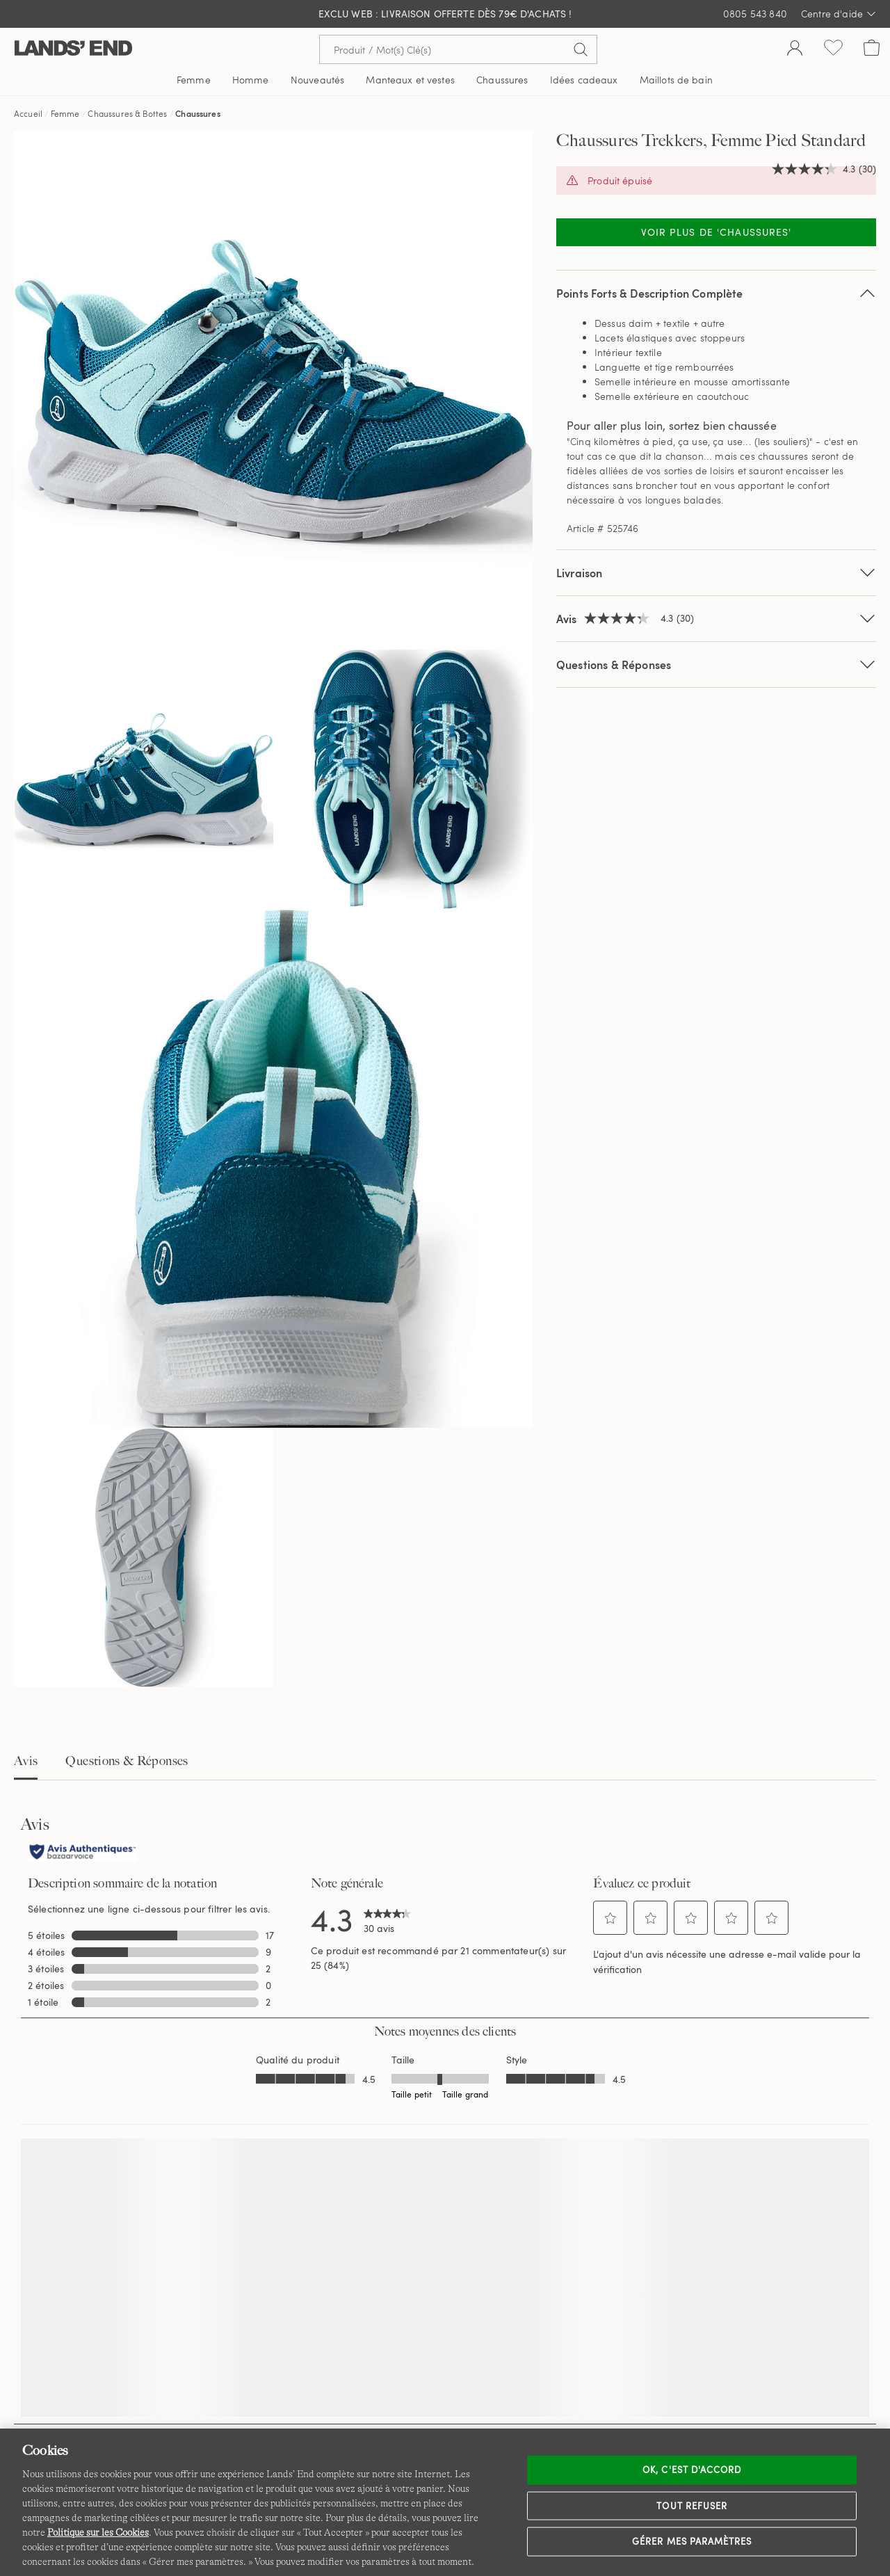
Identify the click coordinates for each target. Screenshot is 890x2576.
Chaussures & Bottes (127, 113)
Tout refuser (691, 2505)
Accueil (28, 113)
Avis (26, 1761)
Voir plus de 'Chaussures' (716, 232)
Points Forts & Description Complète (716, 293)
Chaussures (197, 113)
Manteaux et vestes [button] (410, 79)
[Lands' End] (73, 49)
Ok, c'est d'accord (691, 2469)
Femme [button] (194, 79)
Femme (65, 113)
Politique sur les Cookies (98, 2532)
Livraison (716, 572)
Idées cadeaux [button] (584, 79)
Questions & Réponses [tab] (126, 1761)
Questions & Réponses (716, 664)
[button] (610, 1918)
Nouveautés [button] (317, 79)
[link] (387, 1918)
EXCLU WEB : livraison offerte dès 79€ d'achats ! (445, 13)
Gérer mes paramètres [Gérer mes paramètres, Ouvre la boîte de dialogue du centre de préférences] (692, 2541)
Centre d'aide (838, 14)
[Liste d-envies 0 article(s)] (833, 49)
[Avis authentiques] (83, 1852)
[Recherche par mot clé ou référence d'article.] (458, 49)
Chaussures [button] (502, 79)
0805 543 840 (755, 13)
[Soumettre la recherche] (580, 49)
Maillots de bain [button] (676, 79)
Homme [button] (250, 79)
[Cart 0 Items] (871, 49)
